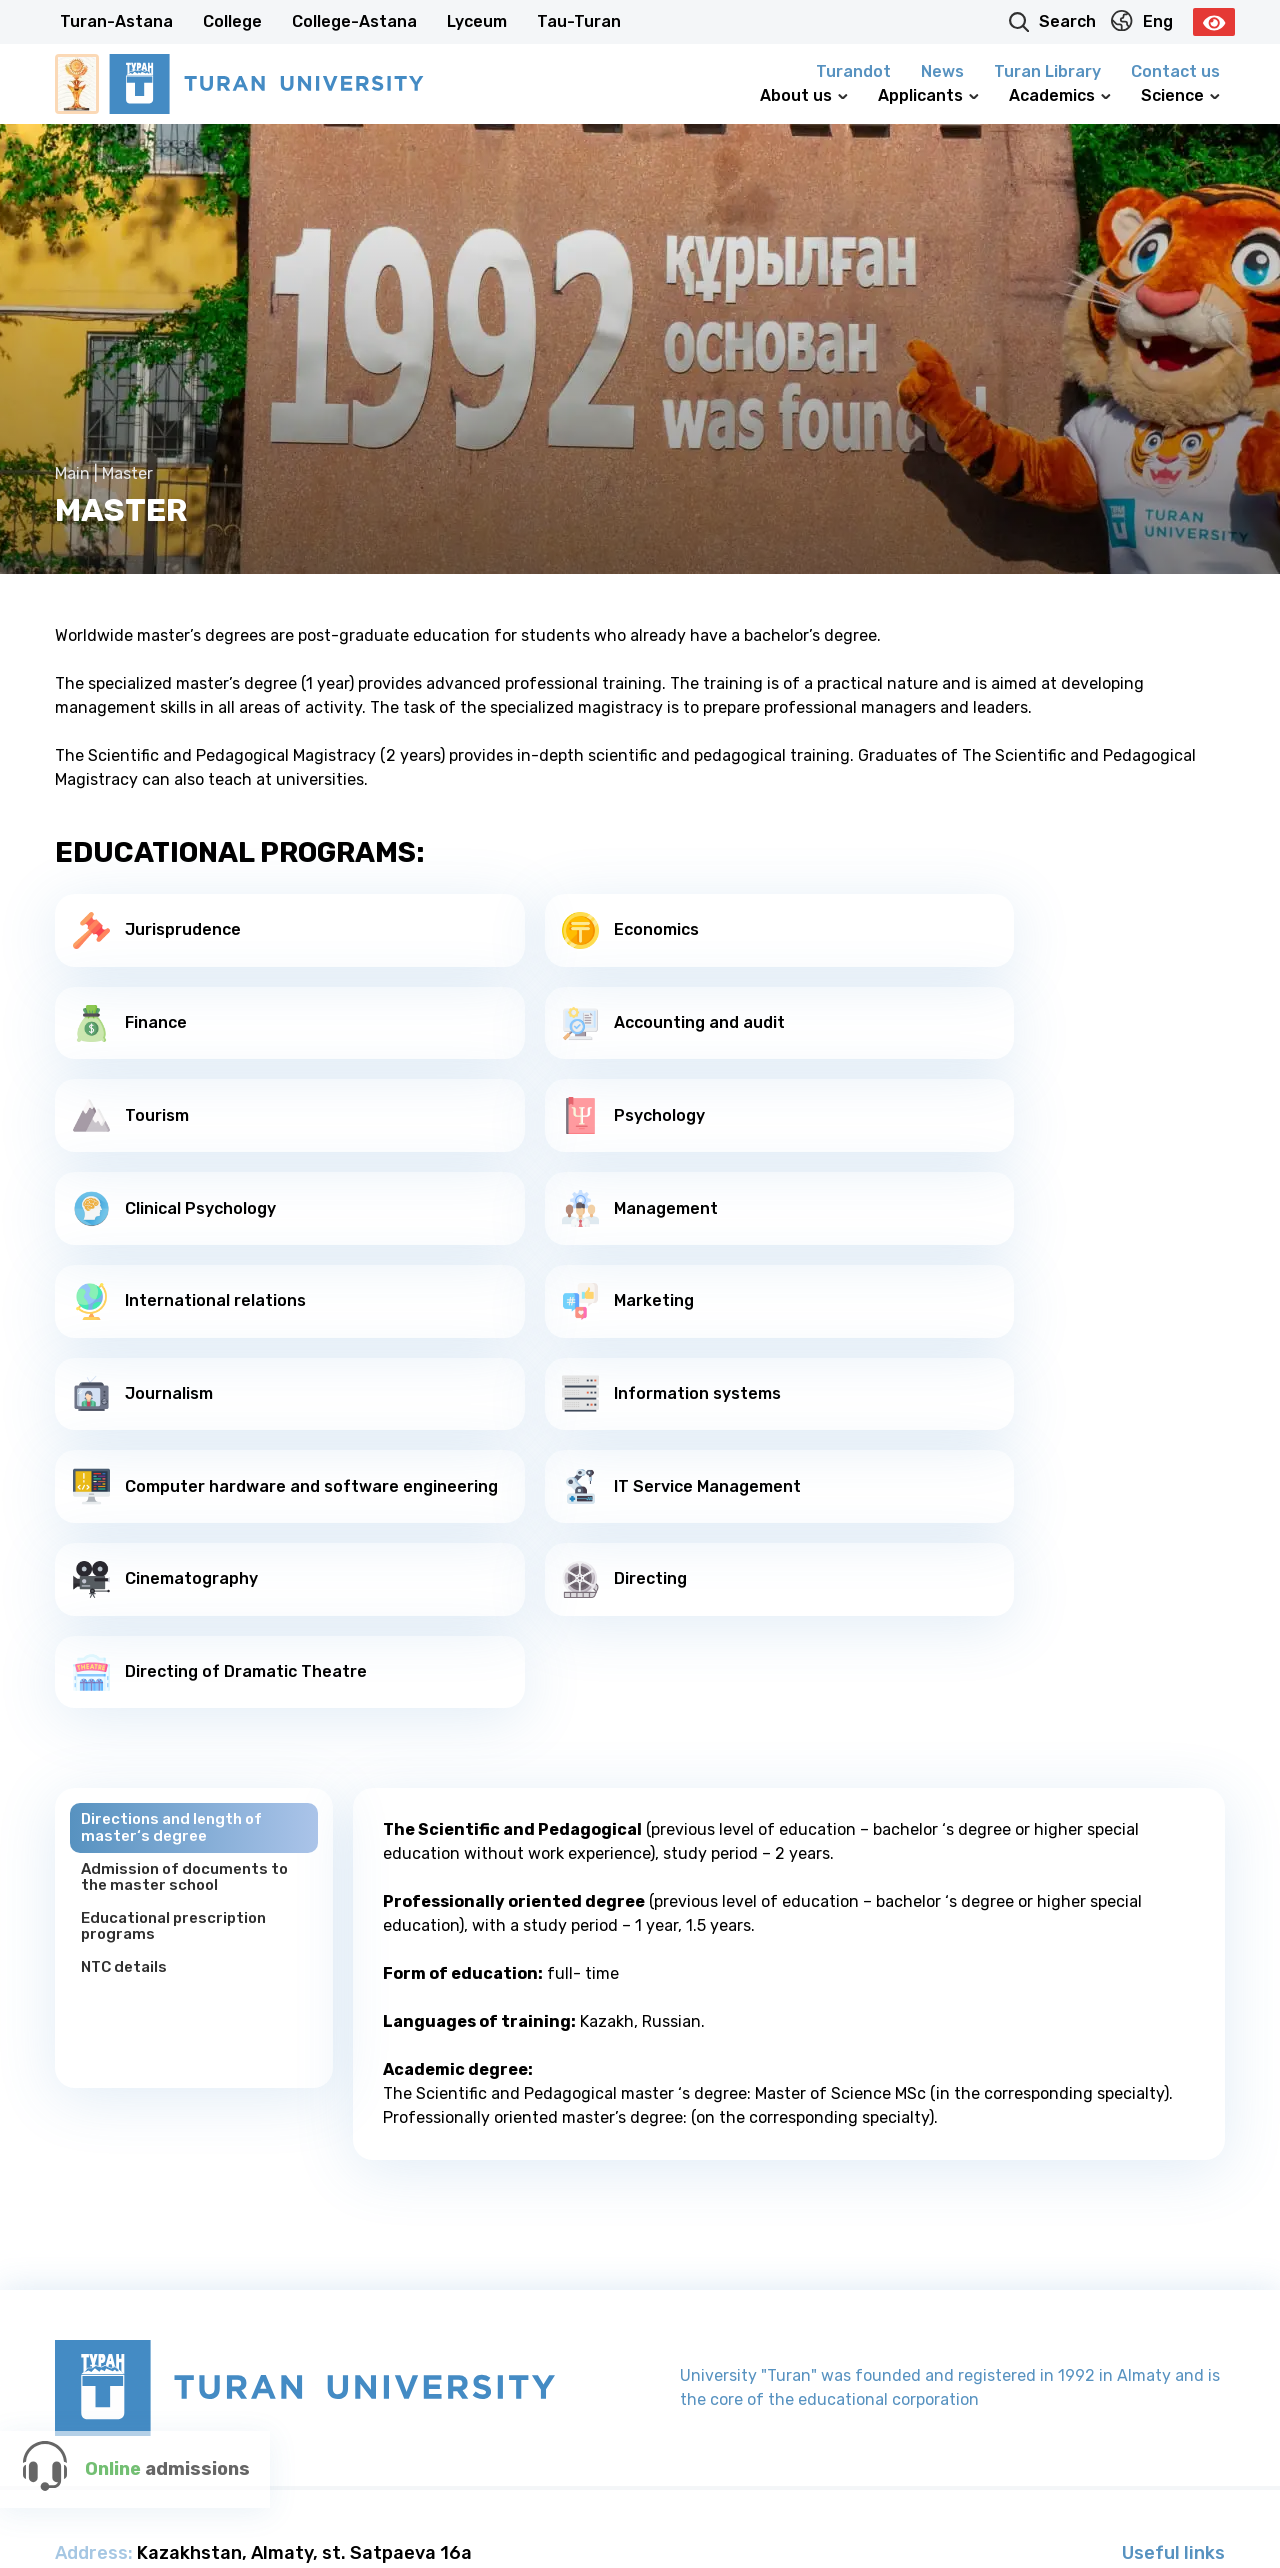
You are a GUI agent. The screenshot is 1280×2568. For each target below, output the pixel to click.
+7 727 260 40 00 (336, 2318)
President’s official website (1115, 2299)
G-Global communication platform (1082, 2334)
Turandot (853, 71)
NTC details (127, 1684)
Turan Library (1047, 71)
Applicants (928, 95)
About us (804, 95)
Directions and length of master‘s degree (178, 1539)
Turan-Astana (116, 21)
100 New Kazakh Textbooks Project (1078, 2369)
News (942, 71)
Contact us (1175, 71)
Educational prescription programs (179, 1641)
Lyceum (477, 21)
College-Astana (354, 21)
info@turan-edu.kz (195, 2372)
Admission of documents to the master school (190, 1590)
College (232, 21)
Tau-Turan (579, 21)
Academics (1060, 95)
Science (1180, 95)
